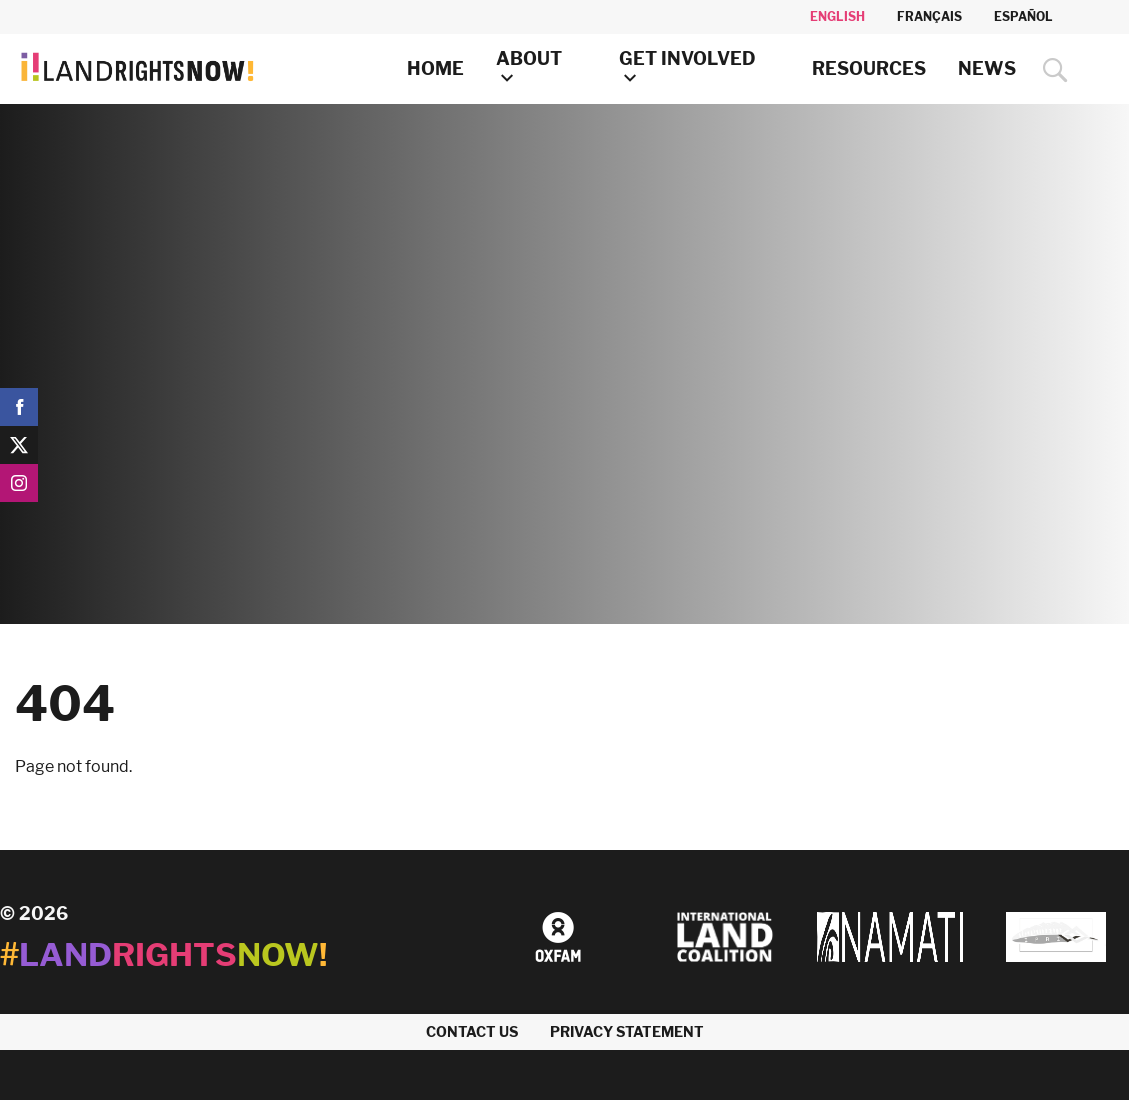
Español (1023, 16)
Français (929, 16)
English (837, 16)
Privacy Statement (627, 1031)
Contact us (472, 1031)
